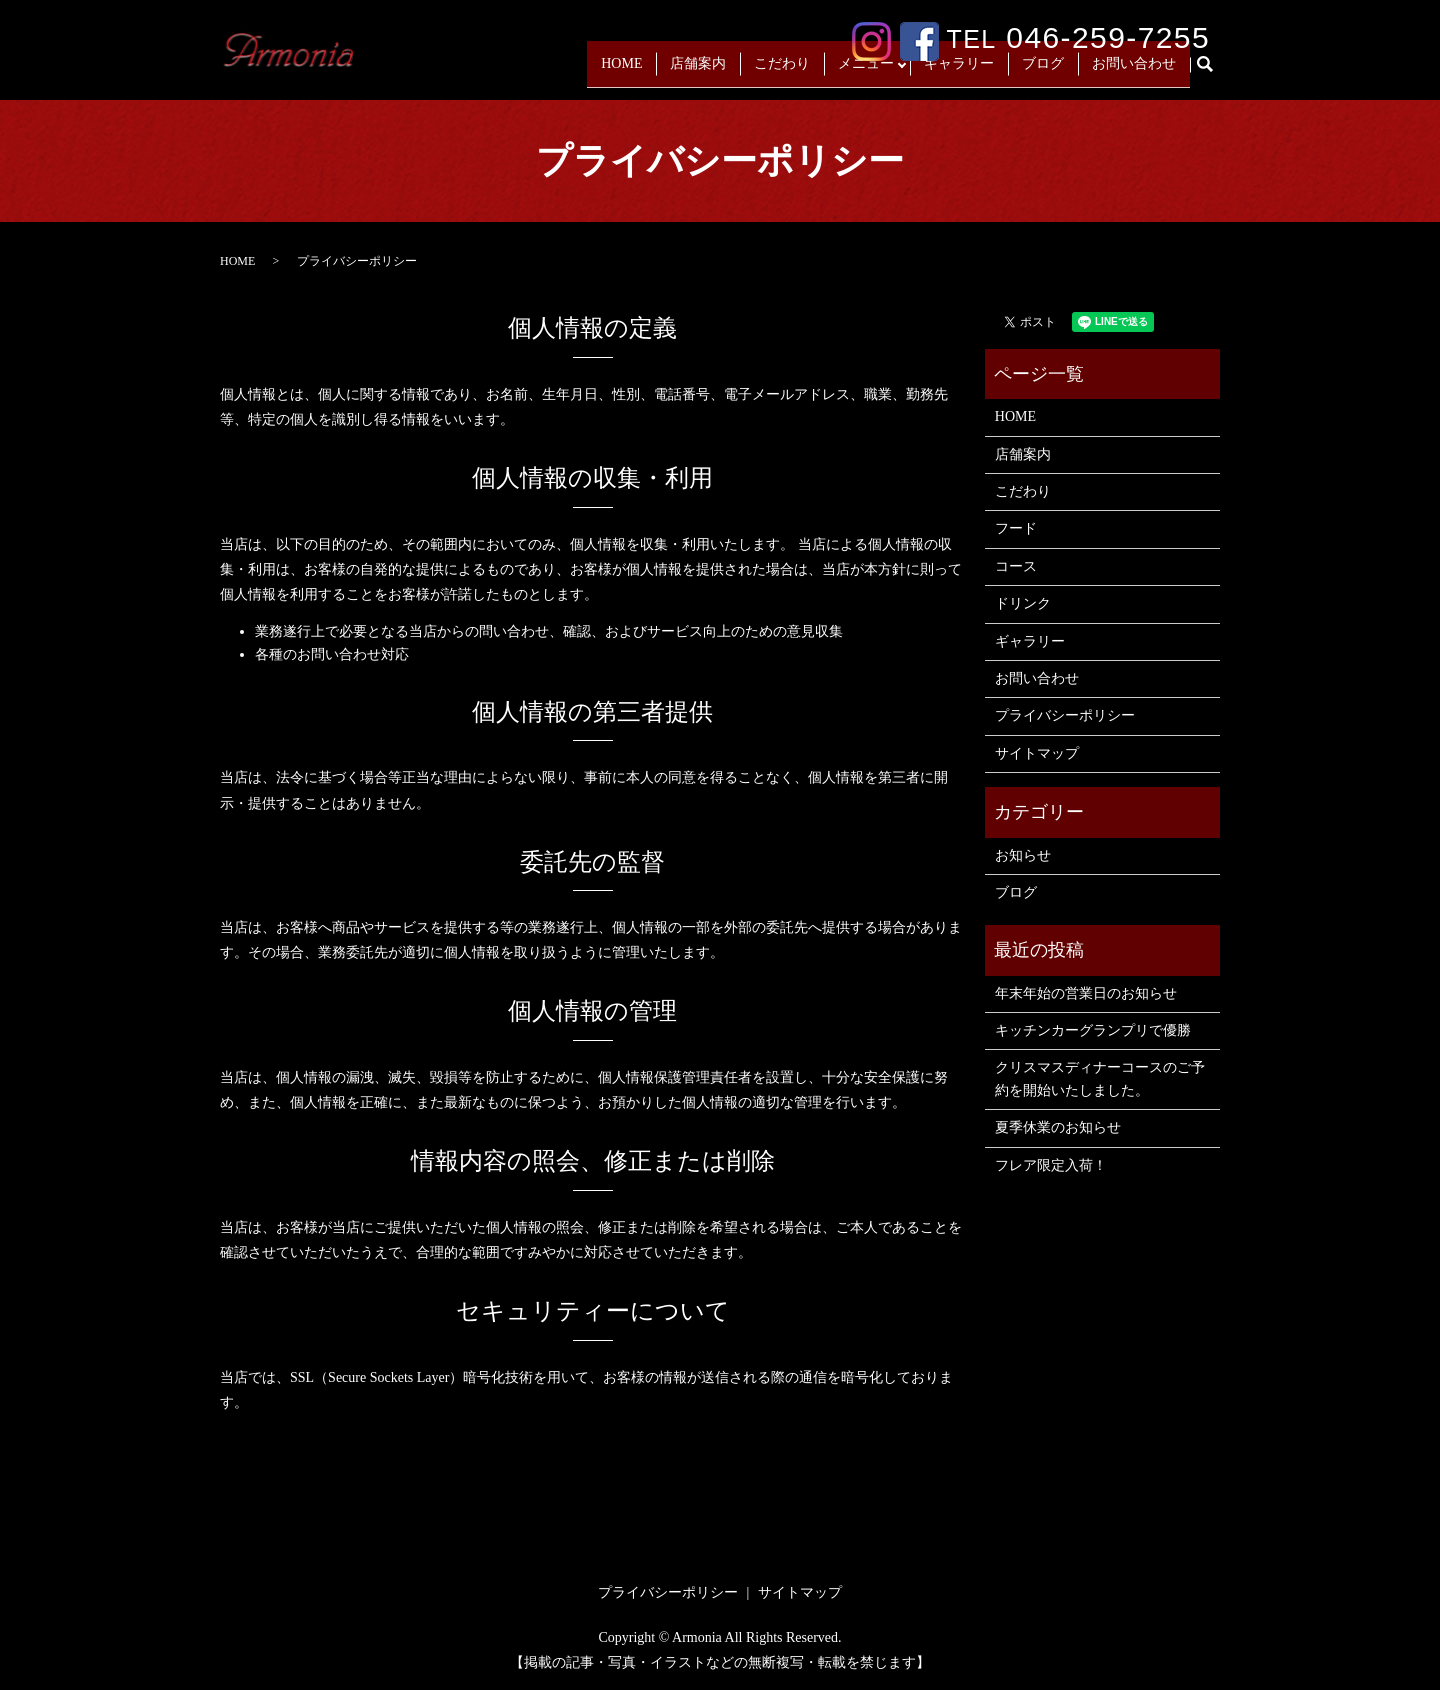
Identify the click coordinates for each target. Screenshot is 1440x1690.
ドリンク (1023, 603)
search (1213, 72)
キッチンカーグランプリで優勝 (1093, 1030)
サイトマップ (1037, 753)
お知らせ (1023, 855)
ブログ (1043, 71)
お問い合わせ (1134, 71)
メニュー (861, 71)
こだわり (777, 71)
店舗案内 (693, 71)
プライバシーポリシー (1065, 715)
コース (1016, 566)
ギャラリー (959, 71)
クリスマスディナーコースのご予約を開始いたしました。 (1100, 1078)
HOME (616, 71)
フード (1016, 528)
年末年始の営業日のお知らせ (1086, 993)
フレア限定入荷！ (1051, 1165)
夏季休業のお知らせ (1058, 1127)
